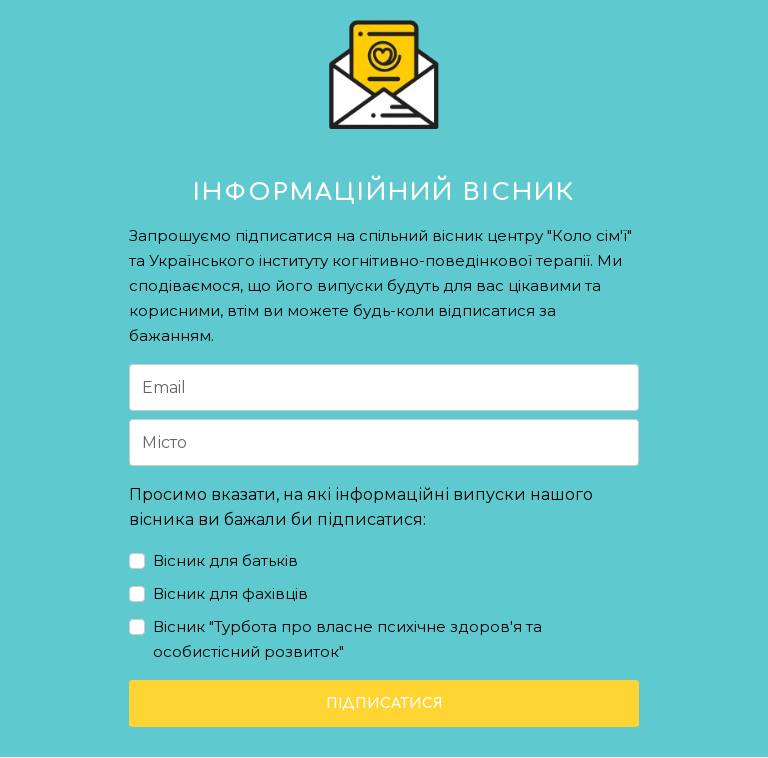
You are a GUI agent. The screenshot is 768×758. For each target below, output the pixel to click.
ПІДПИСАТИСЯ (384, 703)
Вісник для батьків (225, 560)
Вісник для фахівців (230, 593)
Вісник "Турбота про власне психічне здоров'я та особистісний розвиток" (347, 639)
